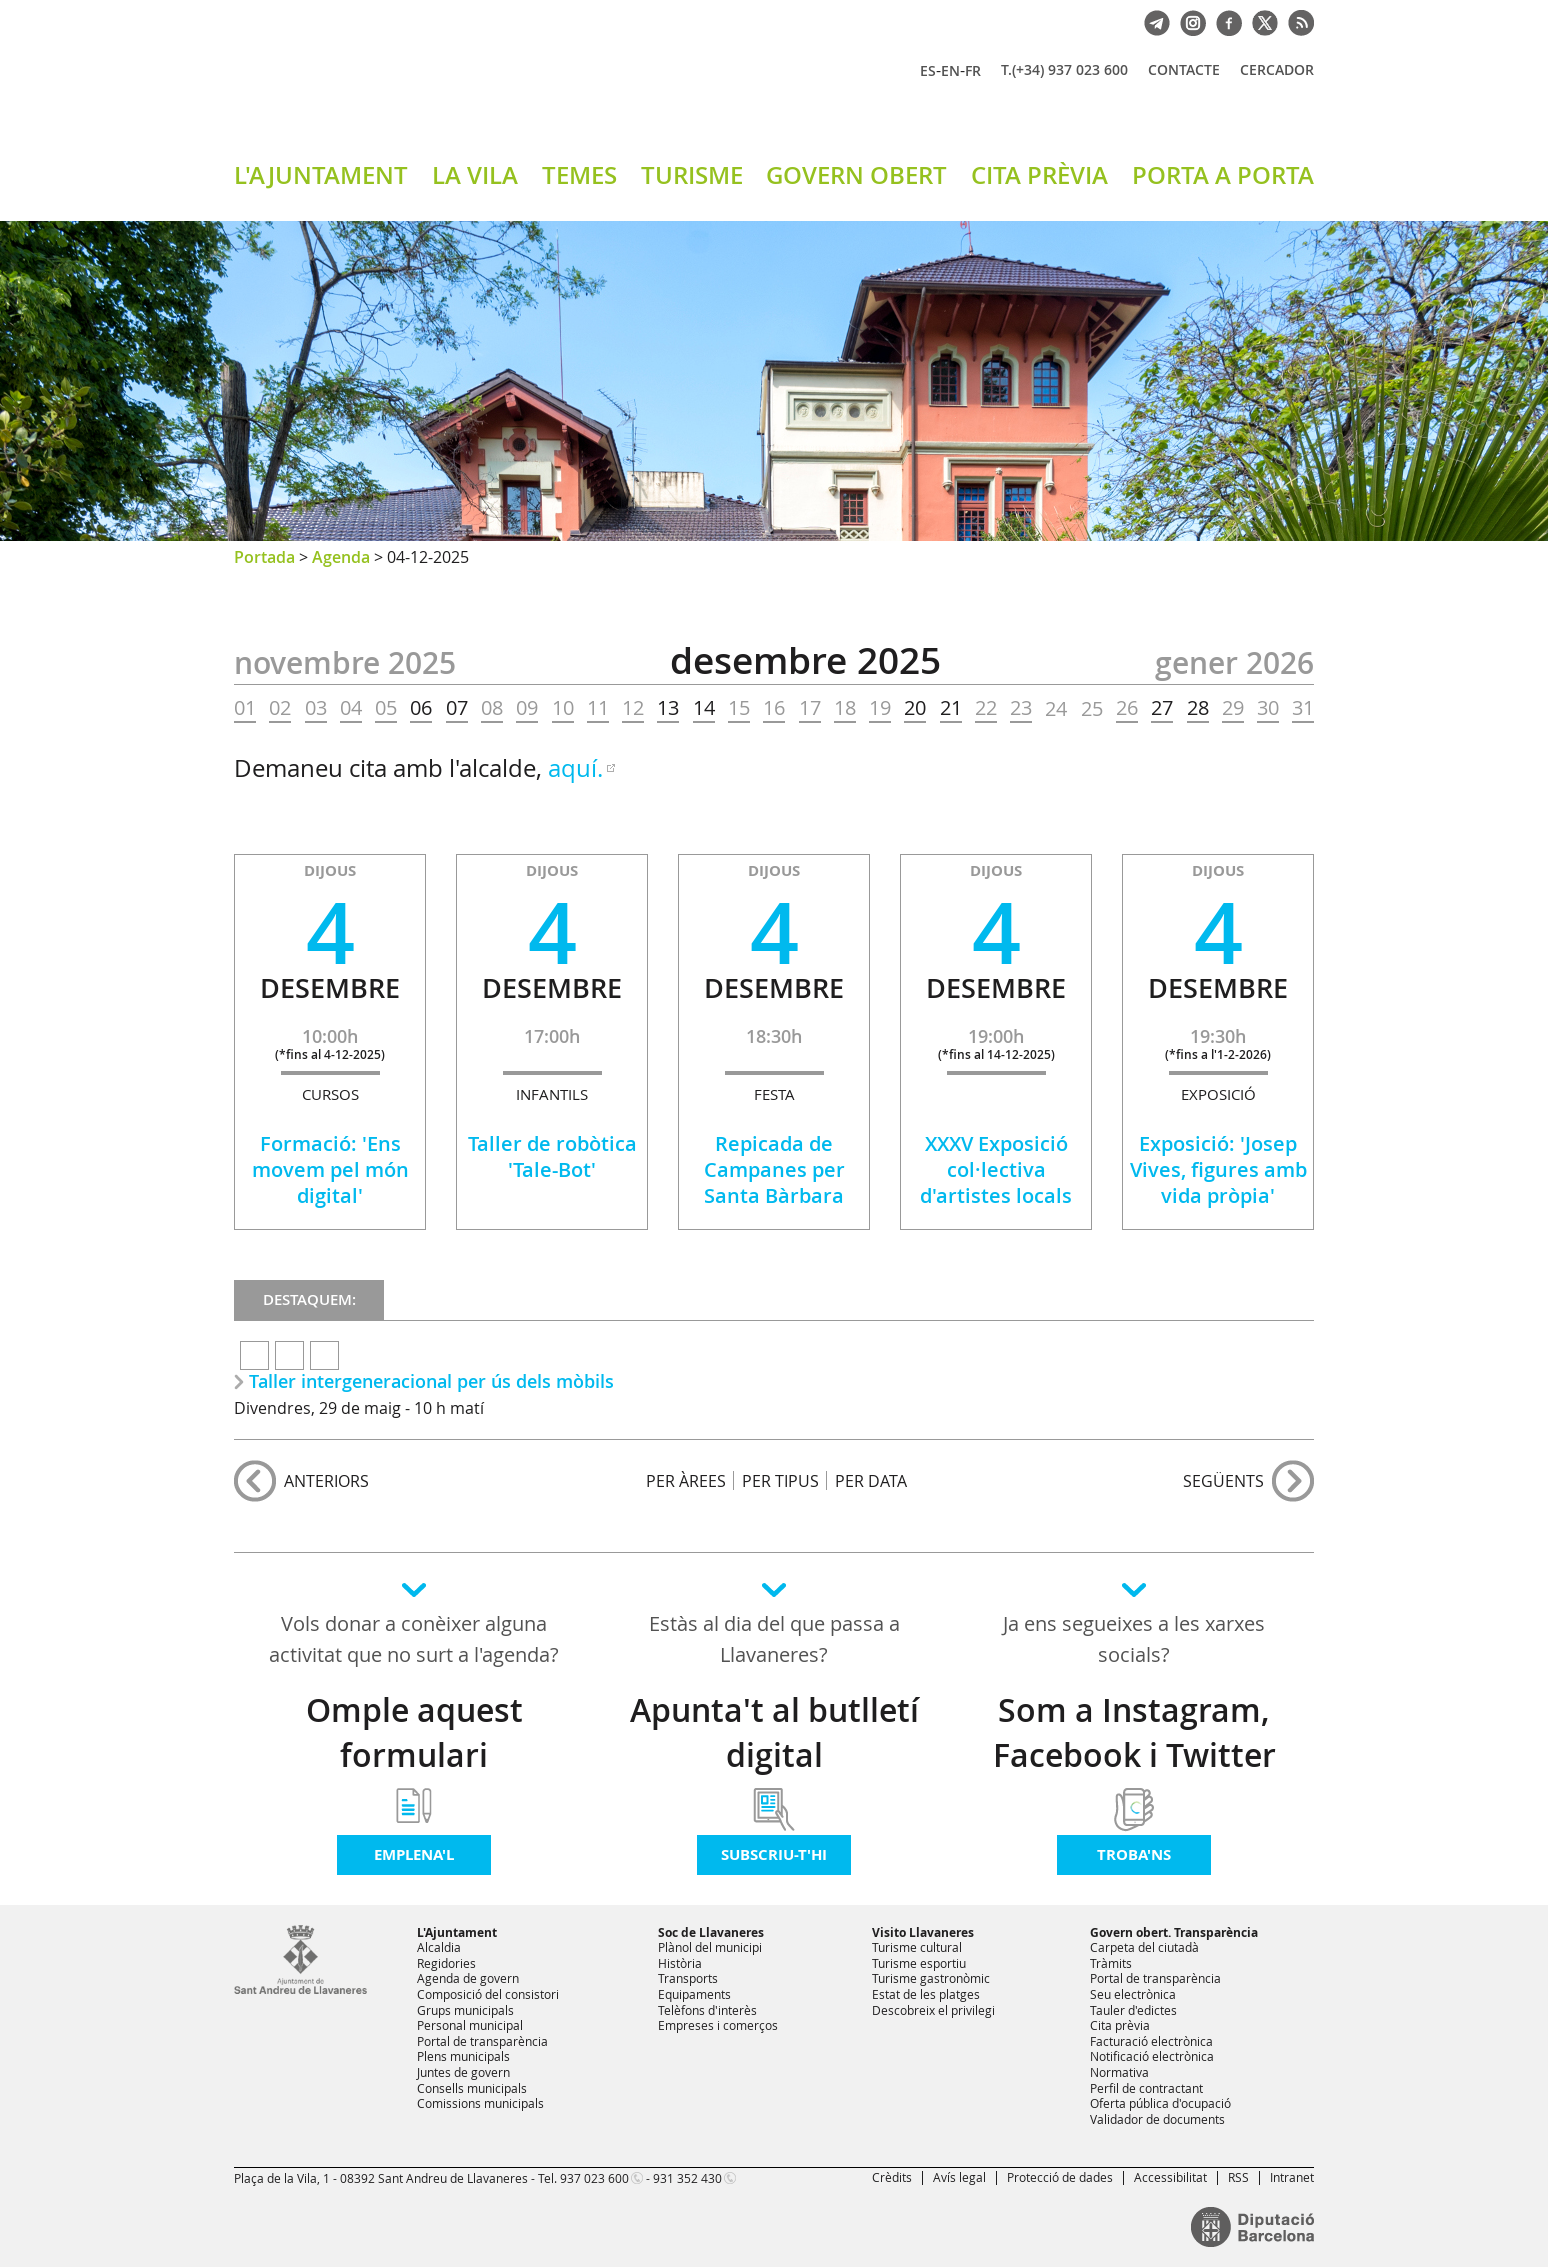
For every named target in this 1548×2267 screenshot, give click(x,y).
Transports (688, 1978)
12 (633, 708)
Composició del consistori (488, 1994)
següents (1223, 1481)
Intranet (1292, 2177)
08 (492, 708)
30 (1268, 708)
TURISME (692, 175)
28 (1198, 708)
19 (880, 708)
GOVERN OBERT (856, 175)
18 (845, 708)
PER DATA (871, 1480)
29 (1233, 708)
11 (598, 708)
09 (527, 708)
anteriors (326, 1481)
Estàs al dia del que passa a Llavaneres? (774, 1639)
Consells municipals (472, 2088)
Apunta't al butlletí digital (774, 1732)
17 (810, 708)
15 (739, 708)
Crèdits (892, 2177)
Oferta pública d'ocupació (1160, 2103)
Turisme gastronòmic (931, 1978)
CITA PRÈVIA (1039, 175)
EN (950, 70)
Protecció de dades (1060, 2177)
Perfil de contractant (1146, 2088)
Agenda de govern (468, 1978)
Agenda (341, 557)
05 (386, 708)
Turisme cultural (917, 1947)
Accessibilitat (1170, 2177)
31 (1303, 708)
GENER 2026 (1234, 663)
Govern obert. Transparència (1174, 1932)
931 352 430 (687, 2178)
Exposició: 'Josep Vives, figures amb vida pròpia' (1218, 1169)
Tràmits (1111, 1963)
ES (928, 70)
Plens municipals (463, 2056)
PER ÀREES (686, 1480)
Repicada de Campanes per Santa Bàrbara (774, 1169)
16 (774, 708)
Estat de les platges (926, 1994)
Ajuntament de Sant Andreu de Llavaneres (469, 89)
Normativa (1119, 2072)
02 (280, 708)
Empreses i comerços (718, 2025)
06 (421, 708)
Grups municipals (465, 2010)
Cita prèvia (1120, 2025)
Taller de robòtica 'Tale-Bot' (552, 1156)
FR (973, 70)
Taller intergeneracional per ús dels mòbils (431, 1381)
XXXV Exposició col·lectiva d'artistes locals (996, 1169)
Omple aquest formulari (414, 1732)
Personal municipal (470, 2025)
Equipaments (694, 1994)
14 (704, 708)
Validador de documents (1157, 2119)
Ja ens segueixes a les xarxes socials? (1134, 1639)
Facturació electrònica (1151, 2041)
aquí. (575, 768)
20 (915, 708)
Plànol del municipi (710, 1947)
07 (457, 708)
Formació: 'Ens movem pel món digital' (330, 1169)
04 (351, 708)
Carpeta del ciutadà (1144, 1947)
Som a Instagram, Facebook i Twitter (1134, 1732)
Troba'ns (1134, 1854)
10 (563, 708)
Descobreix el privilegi (933, 2010)
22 (986, 708)
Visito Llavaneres (923, 1932)
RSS (1238, 2177)
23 (1021, 708)
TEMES (579, 175)
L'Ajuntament (457, 1932)
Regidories (446, 1963)
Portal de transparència (482, 2041)
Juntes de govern (463, 2072)
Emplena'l (414, 1854)
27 (1162, 708)
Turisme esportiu (919, 1963)
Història (680, 1963)
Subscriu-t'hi (774, 1854)
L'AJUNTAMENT (321, 175)
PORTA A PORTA (1223, 175)
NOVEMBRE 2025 (345, 663)
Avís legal (959, 2177)
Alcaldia (439, 1947)
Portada (264, 557)
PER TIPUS (780, 1480)
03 (316, 708)
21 (951, 708)
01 (245, 708)
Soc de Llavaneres (711, 1932)
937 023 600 (594, 2178)
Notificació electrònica (1152, 2056)
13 (668, 708)
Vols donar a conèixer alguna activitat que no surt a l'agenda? (414, 1639)
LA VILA (475, 175)
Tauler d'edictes (1133, 2010)
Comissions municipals (480, 2103)
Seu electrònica (1133, 1994)
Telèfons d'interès (707, 2010)
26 (1127, 708)
